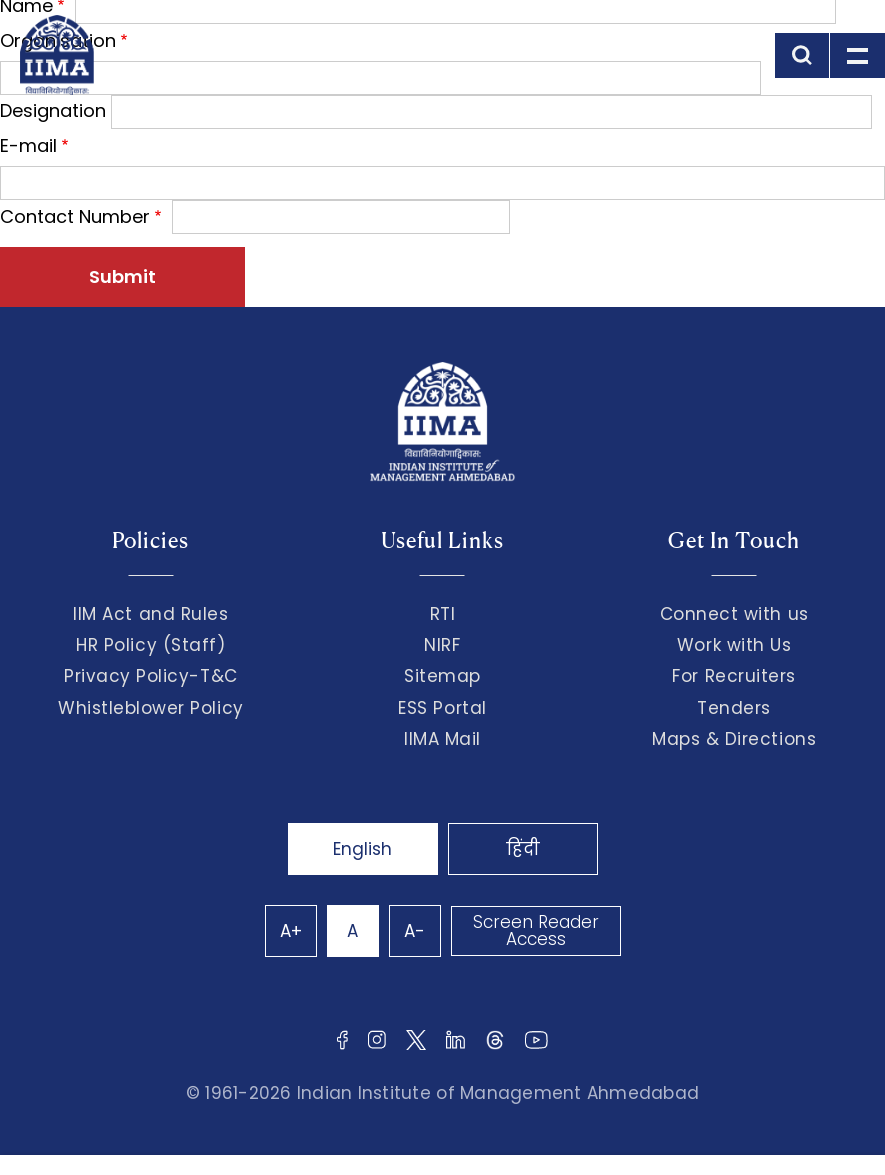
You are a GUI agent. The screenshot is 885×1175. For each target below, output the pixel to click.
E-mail (28, 145)
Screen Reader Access (536, 930)
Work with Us (734, 645)
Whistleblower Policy (151, 708)
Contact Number (75, 216)
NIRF (442, 645)
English (362, 849)
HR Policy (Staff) (150, 645)
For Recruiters (733, 676)
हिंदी (523, 849)
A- (414, 931)
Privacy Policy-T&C (151, 676)
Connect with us (734, 614)
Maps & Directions (734, 739)
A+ (291, 931)
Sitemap (442, 676)
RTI (443, 614)
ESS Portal (442, 708)
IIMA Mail (442, 739)
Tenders (734, 708)
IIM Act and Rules (150, 614)
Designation (53, 110)
